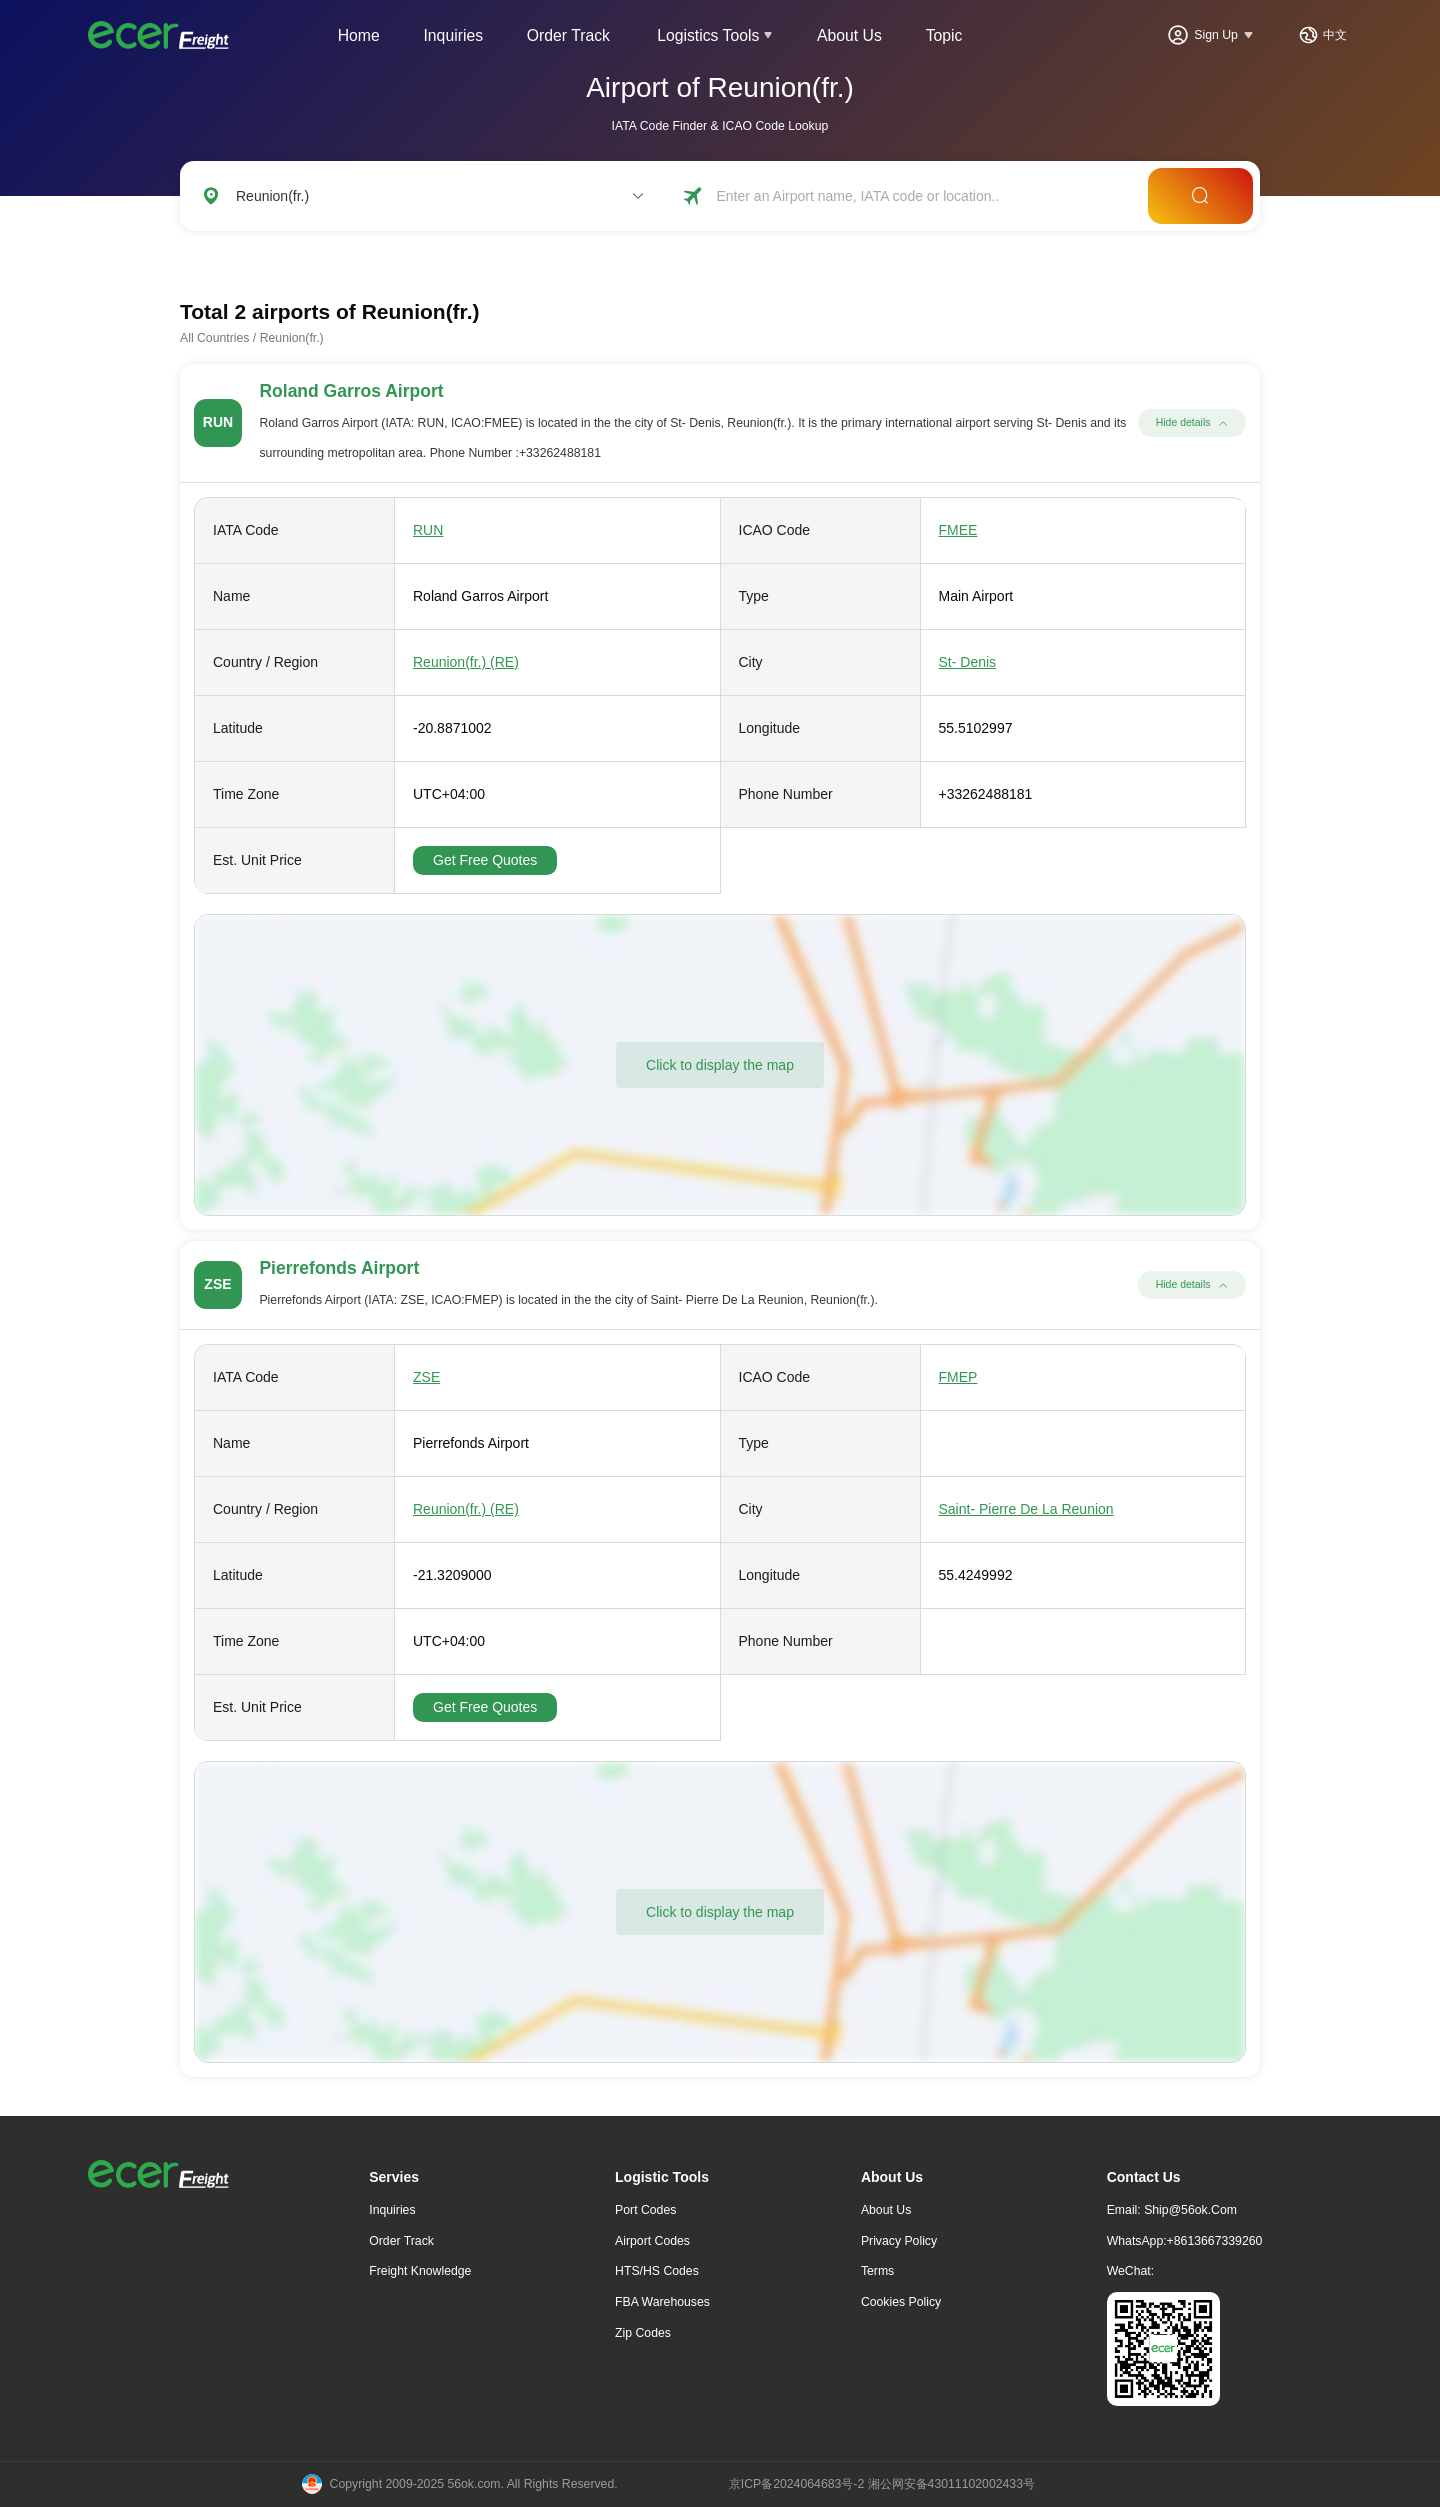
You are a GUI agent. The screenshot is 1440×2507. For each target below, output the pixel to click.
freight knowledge (420, 2271)
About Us (849, 35)
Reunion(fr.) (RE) (466, 662)
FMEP (958, 1377)
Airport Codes (652, 2241)
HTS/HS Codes (657, 2271)
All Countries (214, 338)
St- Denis (968, 662)
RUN (428, 530)
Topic (944, 35)
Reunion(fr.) (292, 338)
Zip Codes (643, 2333)
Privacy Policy (899, 2241)
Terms (877, 2271)
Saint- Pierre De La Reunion (1026, 1509)
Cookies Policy (901, 2302)
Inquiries (453, 35)
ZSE (426, 1377)
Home (359, 35)
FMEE (958, 530)
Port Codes (645, 2210)
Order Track (568, 35)
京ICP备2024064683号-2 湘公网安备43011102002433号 (882, 2484)
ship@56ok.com (1190, 2210)
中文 (1335, 35)
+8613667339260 (1215, 2241)
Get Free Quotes (485, 860)
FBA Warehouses (662, 2302)
